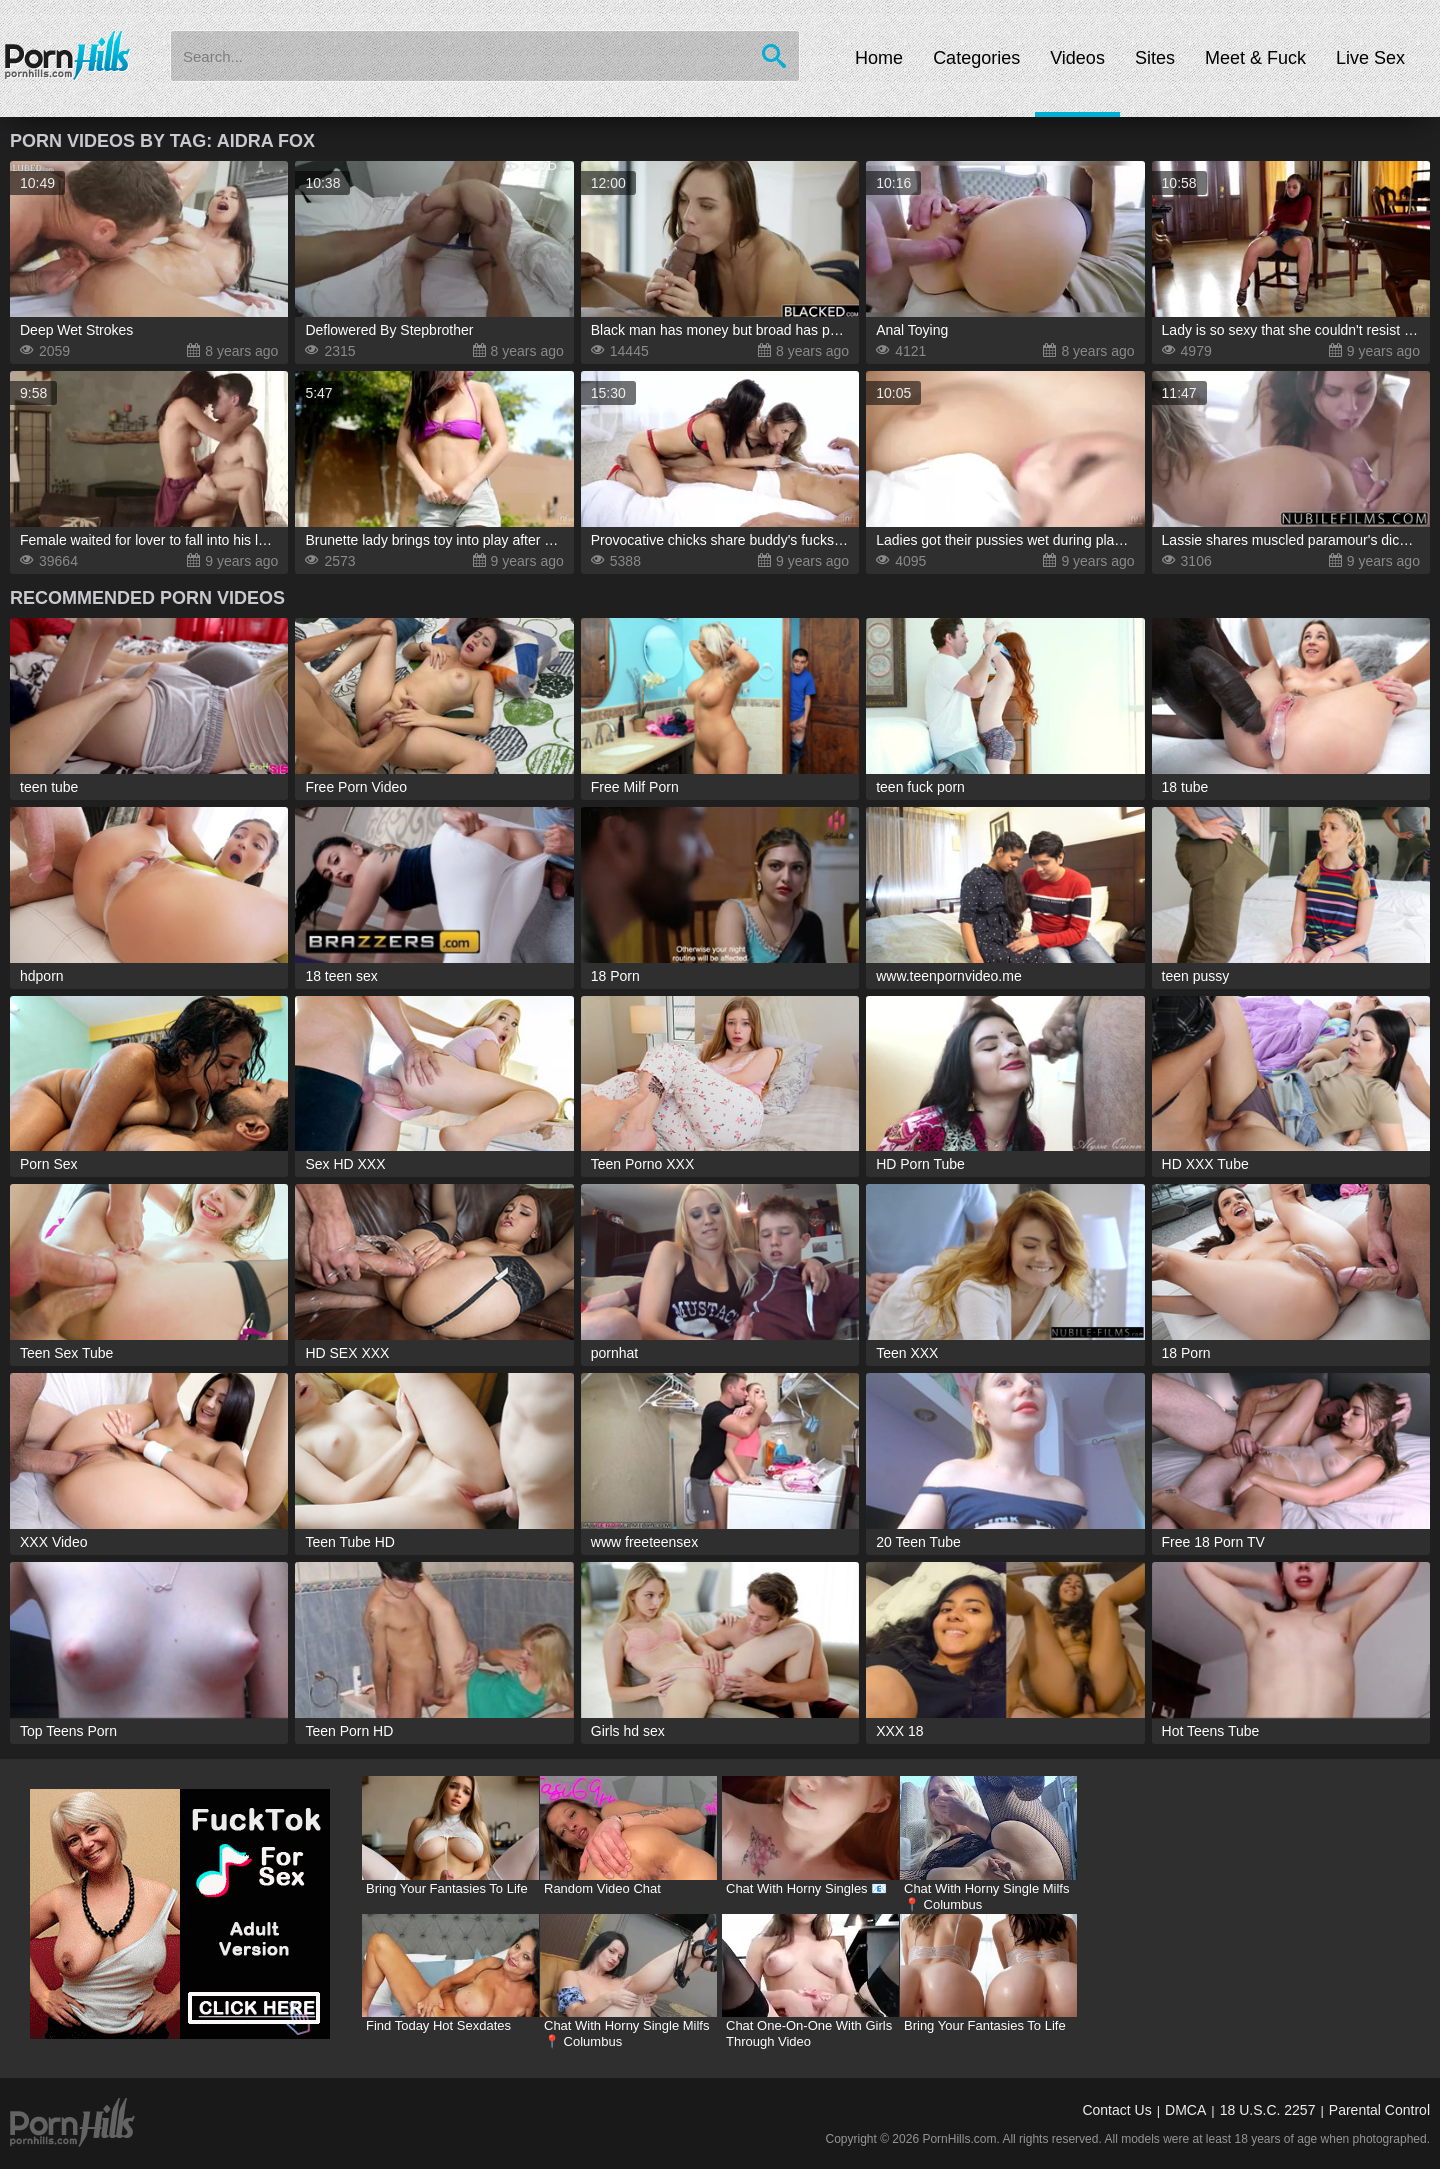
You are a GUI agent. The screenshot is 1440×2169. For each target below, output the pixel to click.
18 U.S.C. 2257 (1268, 2110)
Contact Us (1116, 2110)
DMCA (1185, 2110)
